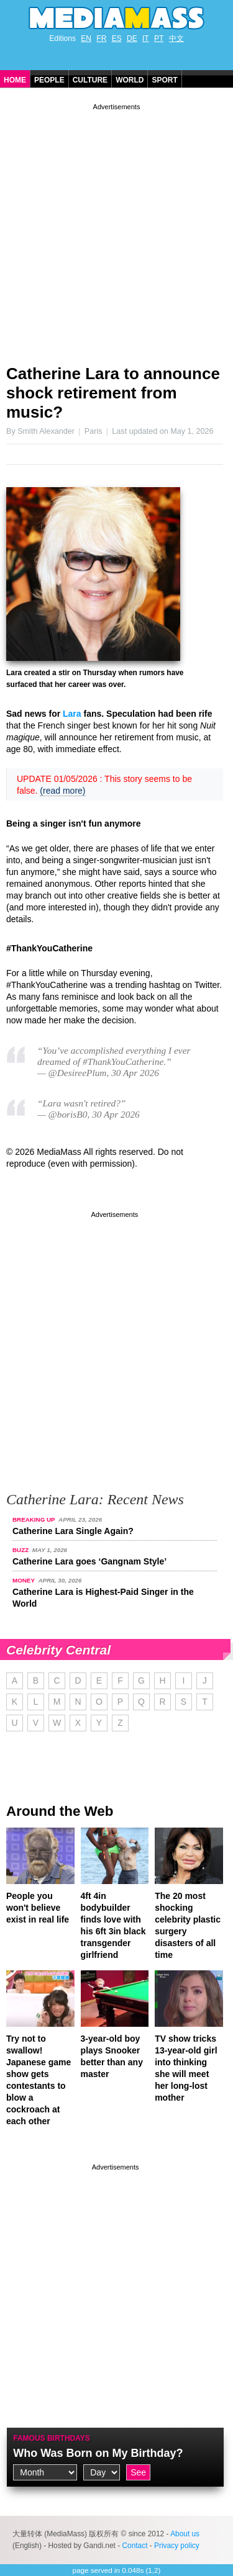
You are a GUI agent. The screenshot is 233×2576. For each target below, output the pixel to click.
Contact (134, 2545)
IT (145, 38)
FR (101, 38)
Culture (90, 80)
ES (117, 38)
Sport (164, 80)
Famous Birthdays (51, 2438)
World (130, 80)
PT (158, 38)
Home (15, 80)
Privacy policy (176, 2545)
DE (132, 38)
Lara (72, 714)
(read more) (62, 791)
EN (86, 38)
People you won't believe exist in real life (37, 1907)
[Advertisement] (116, 229)
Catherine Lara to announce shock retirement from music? (113, 392)
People (49, 80)
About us (184, 2533)
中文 (176, 38)
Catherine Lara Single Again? (73, 1531)
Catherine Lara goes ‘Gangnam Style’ (89, 1561)
